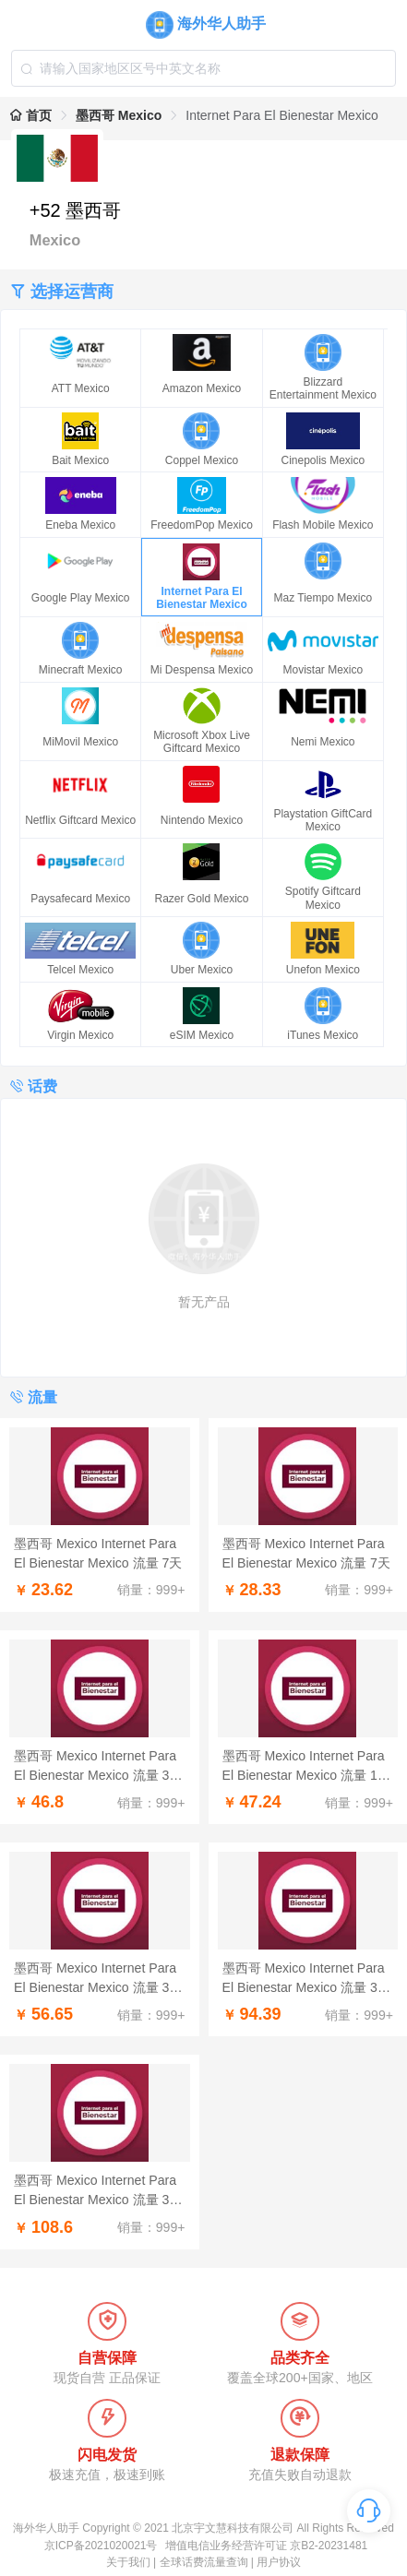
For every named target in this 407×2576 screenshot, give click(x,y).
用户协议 (279, 2562)
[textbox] (204, 68)
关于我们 (128, 2562)
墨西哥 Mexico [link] (119, 115)
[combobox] (204, 68)
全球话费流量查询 (204, 2562)
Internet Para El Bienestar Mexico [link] (282, 115)
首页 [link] (30, 115)
